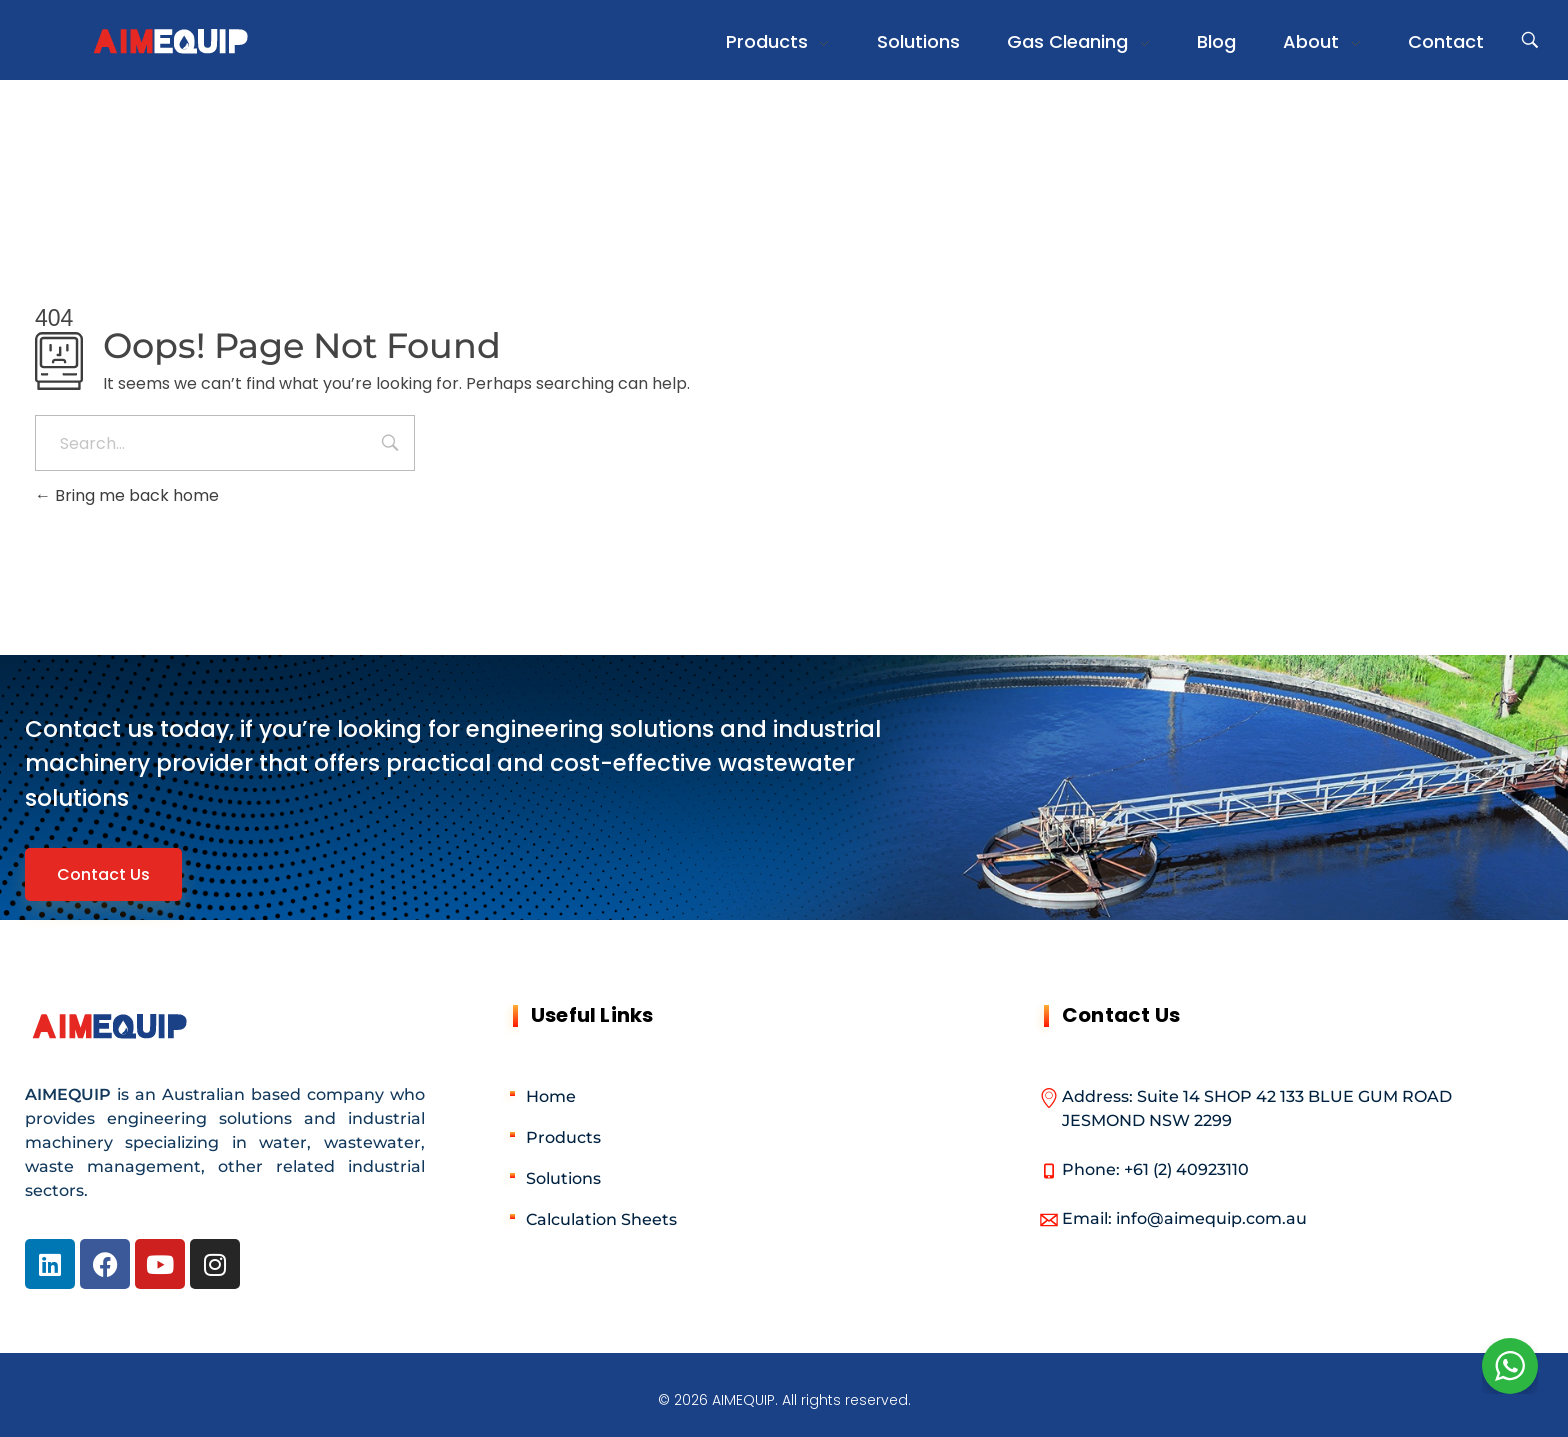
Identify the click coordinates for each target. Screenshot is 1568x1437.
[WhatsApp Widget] (1510, 1366)
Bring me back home (127, 495)
